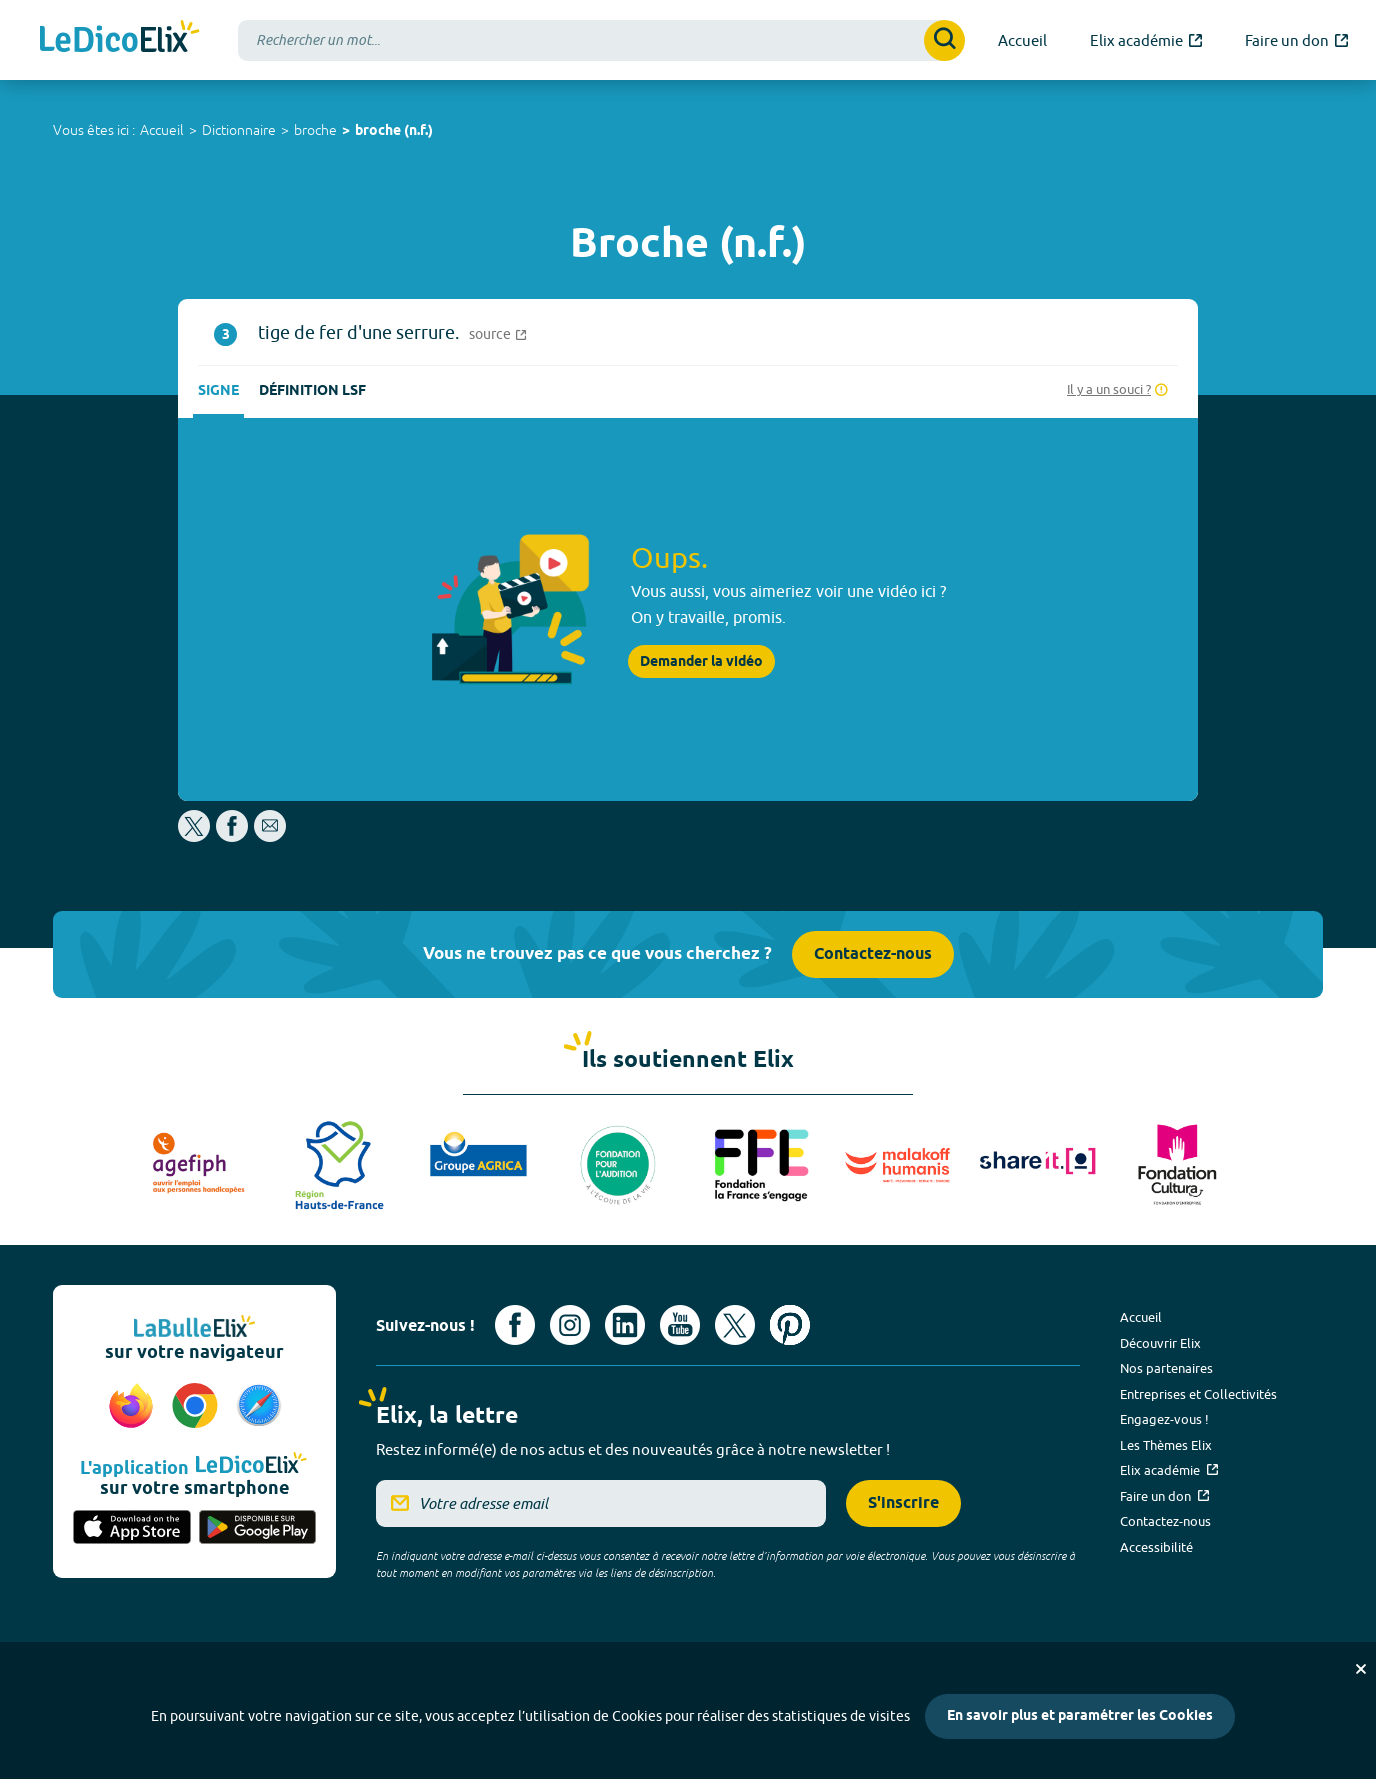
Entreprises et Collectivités (1198, 1394)
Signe (218, 391)
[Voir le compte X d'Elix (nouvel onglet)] (735, 1325)
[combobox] (601, 40)
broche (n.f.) (394, 131)
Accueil (162, 130)
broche (315, 130)
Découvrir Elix (1160, 1343)
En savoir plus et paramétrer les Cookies (1080, 1716)
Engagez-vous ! (1164, 1419)
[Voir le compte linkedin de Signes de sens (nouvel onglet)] (625, 1325)
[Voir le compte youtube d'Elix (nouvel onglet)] (680, 1325)
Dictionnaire (239, 130)
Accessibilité (1156, 1547)
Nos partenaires (1166, 1368)
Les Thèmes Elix (1166, 1445)
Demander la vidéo (701, 662)
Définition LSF (312, 391)
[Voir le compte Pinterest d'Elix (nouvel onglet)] (790, 1325)
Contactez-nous (873, 954)
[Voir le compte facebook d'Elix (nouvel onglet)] (515, 1325)
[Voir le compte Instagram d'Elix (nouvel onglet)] (570, 1325)
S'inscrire (903, 1503)
